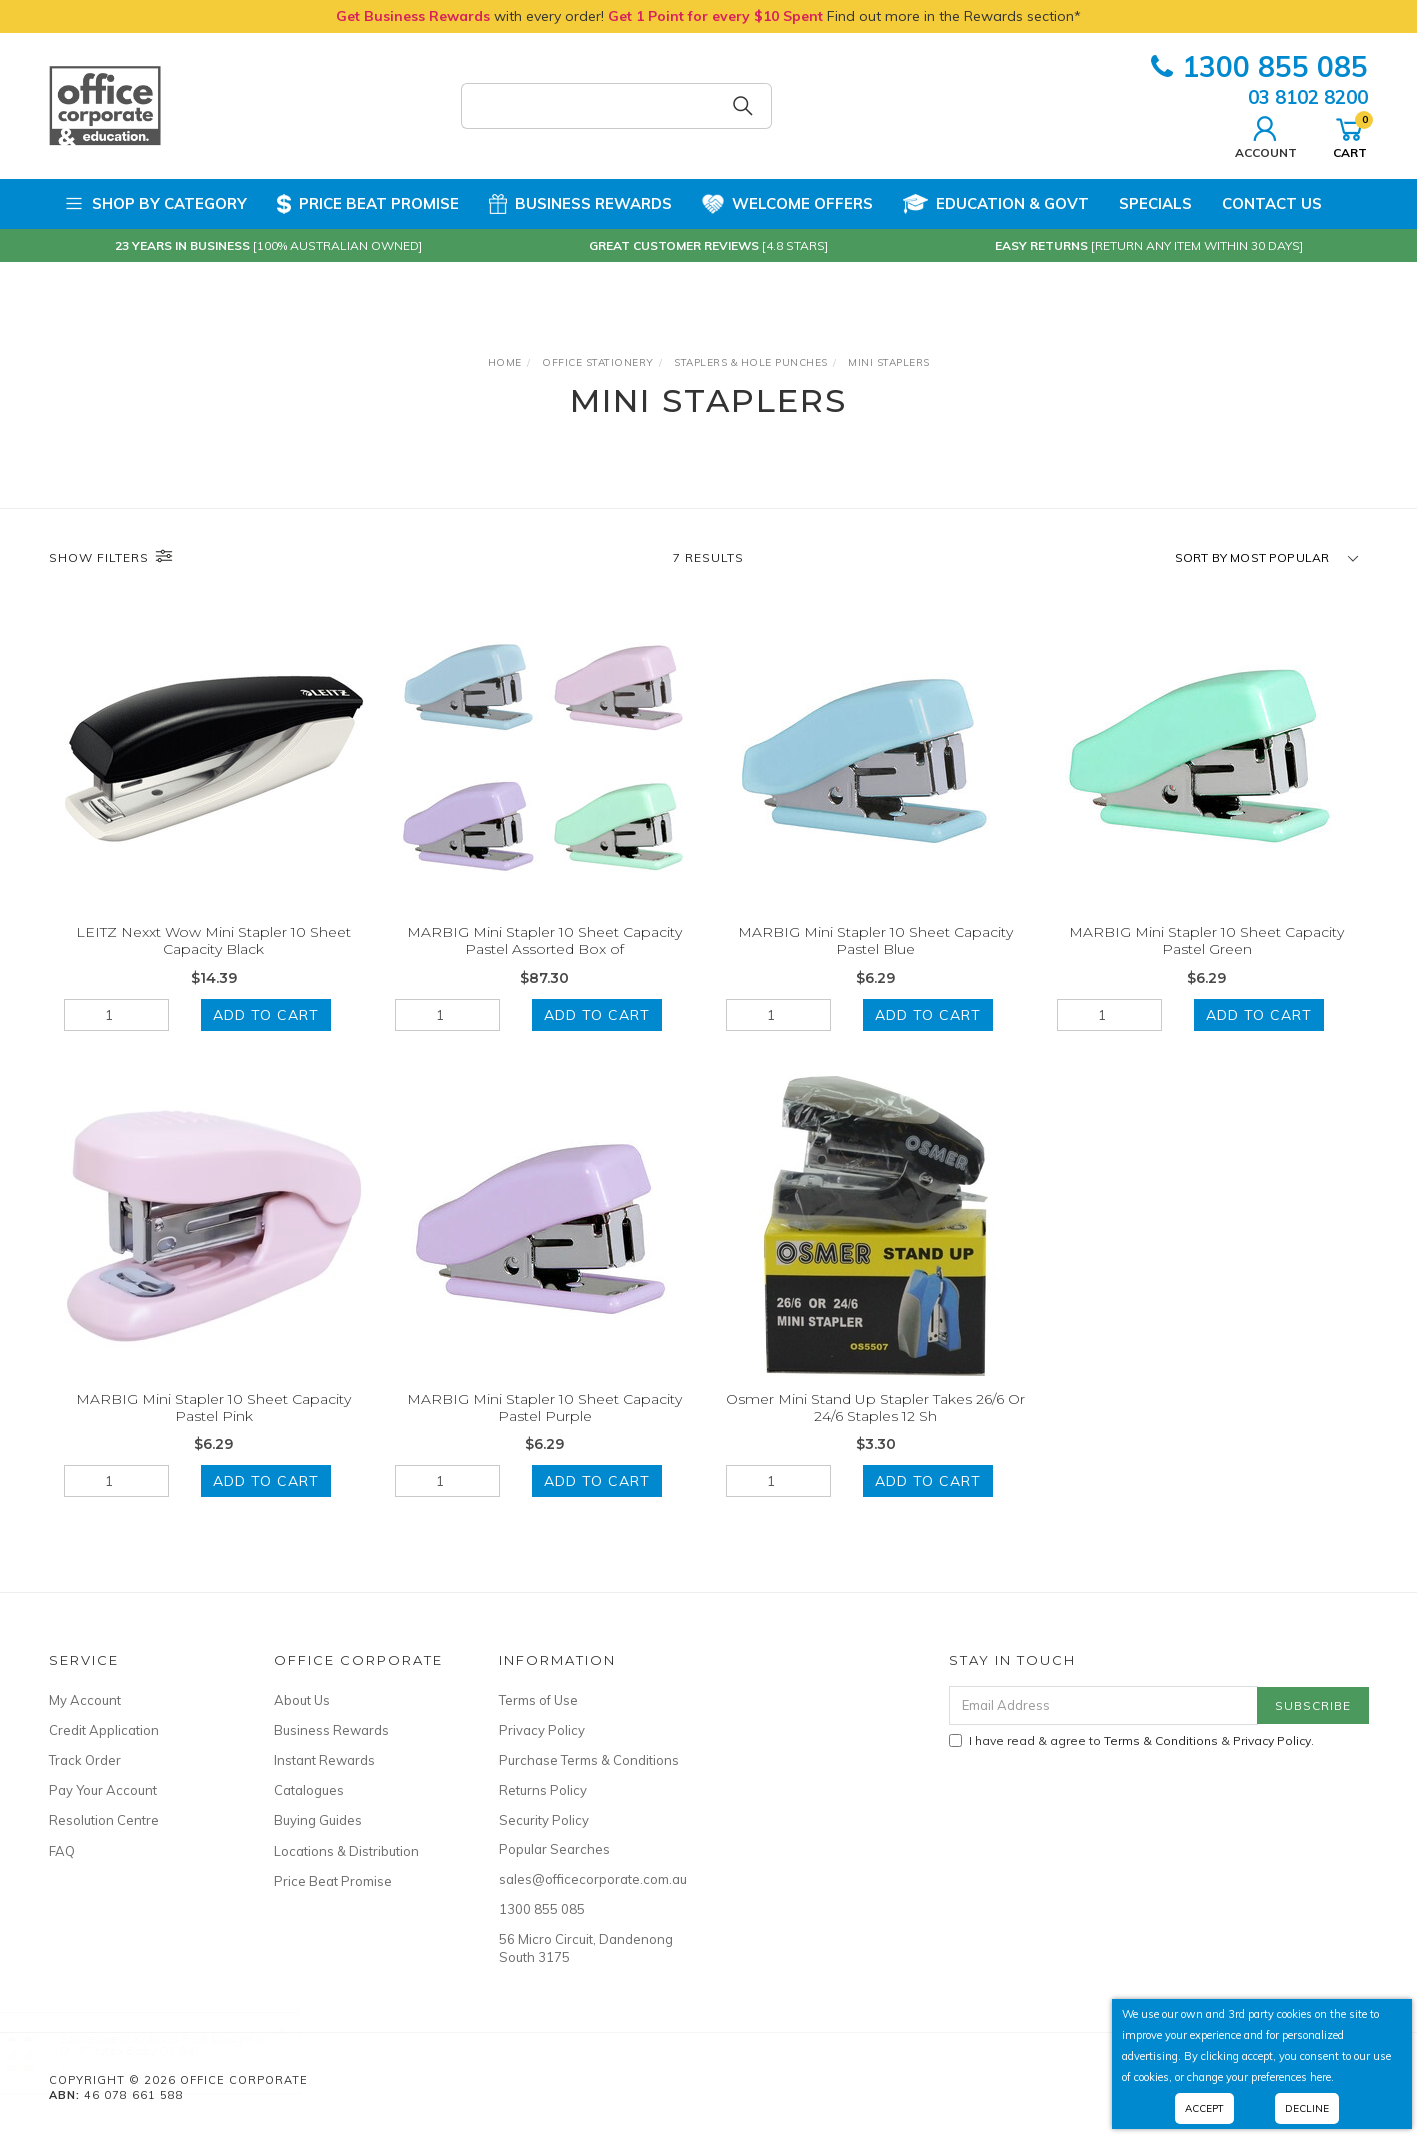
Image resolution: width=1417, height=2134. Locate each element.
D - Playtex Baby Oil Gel (149, 2050)
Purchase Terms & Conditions (589, 1760)
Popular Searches (554, 1849)
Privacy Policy (542, 1730)
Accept (1204, 2108)
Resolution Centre (104, 1820)
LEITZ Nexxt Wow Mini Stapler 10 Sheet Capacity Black (213, 940)
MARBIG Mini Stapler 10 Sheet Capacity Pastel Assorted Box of (544, 940)
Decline (1307, 2108)
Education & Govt (996, 204)
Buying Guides (318, 1820)
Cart (1350, 135)
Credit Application (104, 1730)
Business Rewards (580, 204)
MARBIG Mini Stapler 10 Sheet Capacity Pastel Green (1206, 940)
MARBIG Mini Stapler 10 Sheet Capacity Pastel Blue (875, 940)
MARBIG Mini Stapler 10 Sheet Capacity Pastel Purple (544, 1426)
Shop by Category (155, 204)
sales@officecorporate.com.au (589, 1879)
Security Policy (544, 1820)
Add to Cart (266, 1015)
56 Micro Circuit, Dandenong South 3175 (586, 1948)
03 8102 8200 (1308, 97)
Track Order (85, 1760)
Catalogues (309, 1790)
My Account (85, 1700)
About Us (302, 1700)
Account (1266, 135)
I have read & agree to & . (1131, 1740)
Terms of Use (538, 1700)
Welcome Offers (787, 196)
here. (1322, 2077)
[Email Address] (1103, 1705)
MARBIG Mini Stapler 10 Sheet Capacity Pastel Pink (213, 1426)
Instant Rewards (324, 1760)
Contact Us (1272, 203)
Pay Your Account (103, 1790)
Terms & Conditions (1161, 1740)
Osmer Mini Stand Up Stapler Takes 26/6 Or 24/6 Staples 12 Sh (875, 1426)
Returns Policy (543, 1790)
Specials (1155, 203)
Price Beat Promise (368, 204)
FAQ (62, 1851)
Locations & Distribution (346, 1851)
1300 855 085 (1259, 66)
